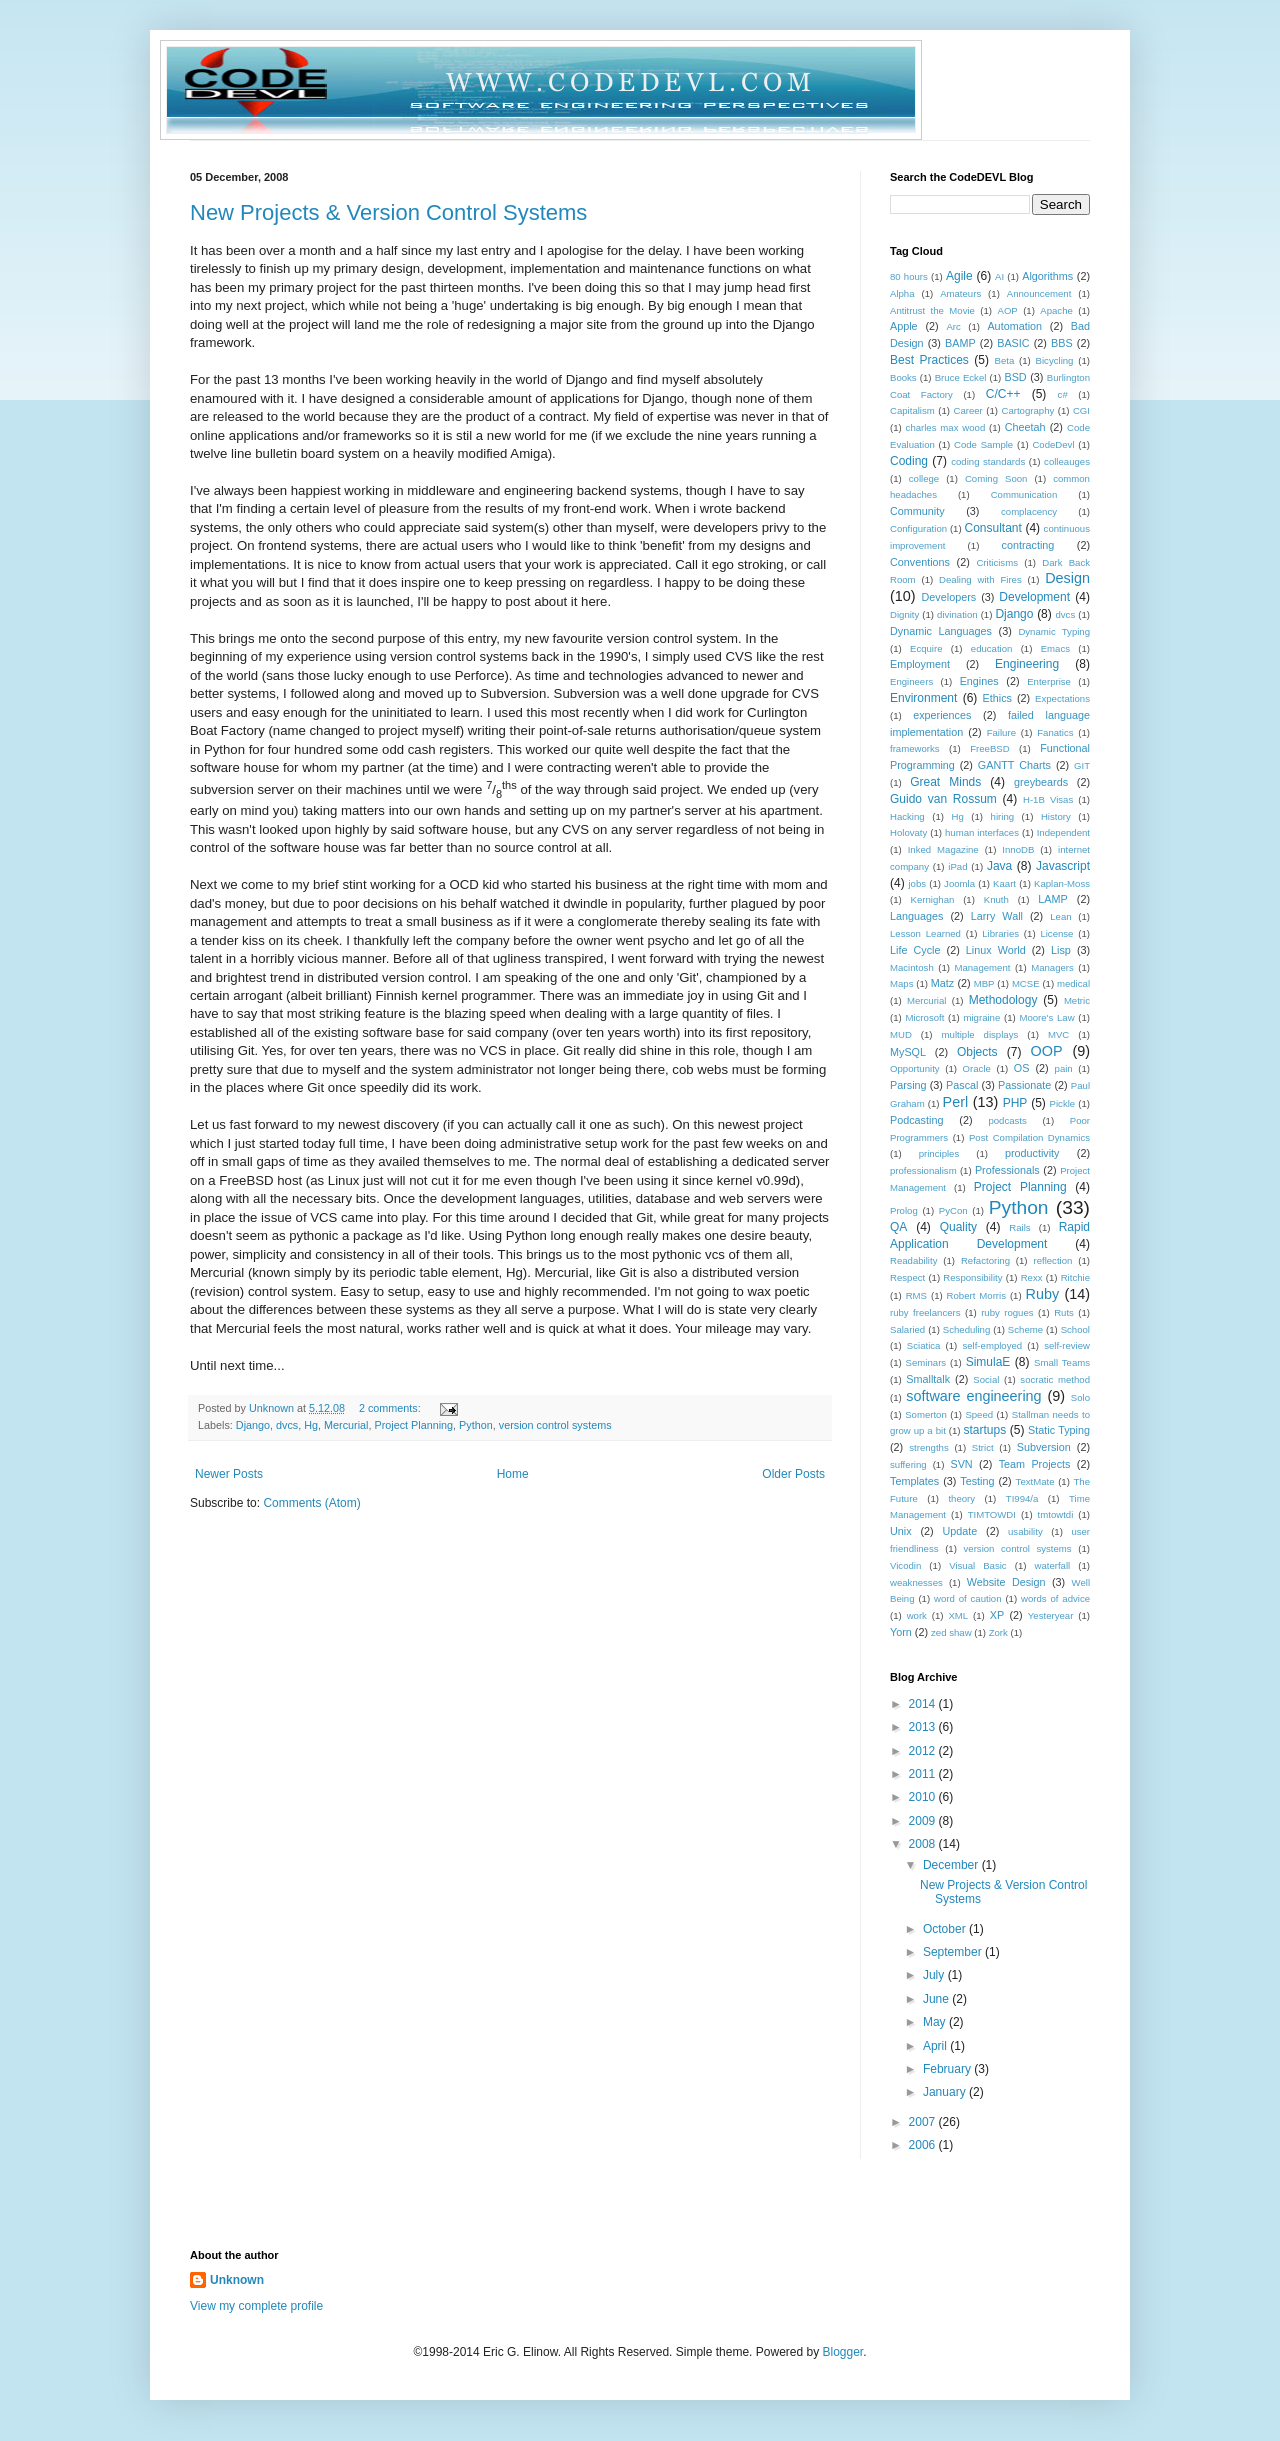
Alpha (902, 293)
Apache (1056, 310)
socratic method (1055, 1379)
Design (1067, 578)
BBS (1062, 343)
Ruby (1043, 1294)
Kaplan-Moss (1062, 883)
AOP (1007, 310)
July (935, 1975)
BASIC (1013, 343)
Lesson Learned (925, 933)
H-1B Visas (1048, 799)
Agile (959, 276)
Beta (1004, 360)
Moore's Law (1046, 1017)
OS (1022, 1068)
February (948, 2069)
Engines (979, 681)
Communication (1024, 494)
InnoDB (1018, 849)
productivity (1032, 1153)
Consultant (993, 528)
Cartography (1027, 410)
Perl (956, 1102)
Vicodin (905, 1565)
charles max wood (946, 427)
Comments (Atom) (311, 1503)
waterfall (1052, 1565)
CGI (1081, 410)
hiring (1002, 816)
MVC (1058, 1034)
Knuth (996, 899)
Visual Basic (977, 1565)
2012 (924, 1751)
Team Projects (1035, 1464)
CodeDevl (1053, 444)
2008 (924, 1844)
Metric (1077, 1000)
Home (513, 1474)
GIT (1082, 765)
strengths (928, 1447)
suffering (908, 1464)
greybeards (1041, 782)
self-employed (992, 1345)
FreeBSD (989, 748)
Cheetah (1025, 427)
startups (984, 1430)
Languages (916, 916)
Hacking (907, 816)
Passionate (1024, 1085)
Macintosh (912, 967)
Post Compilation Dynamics (1029, 1137)
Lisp (1061, 950)
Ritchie (1075, 1277)
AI (999, 276)
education (992, 648)
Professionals (1007, 1170)
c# (1063, 394)
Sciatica (924, 1345)
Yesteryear (1051, 1615)
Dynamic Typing (1054, 631)
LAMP (1052, 899)
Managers (1052, 967)
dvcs (287, 1425)
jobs (917, 883)
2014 (924, 1704)
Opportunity (915, 1068)
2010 (924, 1797)
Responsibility (972, 1277)
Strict (983, 1447)
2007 (924, 2122)
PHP (1015, 1103)
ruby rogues (1007, 1312)
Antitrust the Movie (932, 310)
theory (961, 1498)
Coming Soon (996, 478)
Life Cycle (915, 950)
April (936, 2046)
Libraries (1000, 933)
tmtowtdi (1056, 1514)
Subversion (1044, 1447)
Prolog (904, 1210)
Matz (942, 983)
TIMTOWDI (992, 1514)
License (1056, 933)
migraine (982, 1017)
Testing (977, 1481)
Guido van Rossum (943, 799)
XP (997, 1615)
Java (999, 866)
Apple (904, 326)
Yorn (901, 1632)
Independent (1063, 832)
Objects (977, 1052)
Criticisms (997, 562)
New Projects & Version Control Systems (388, 212)
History (1056, 816)
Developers (949, 597)
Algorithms (1047, 276)
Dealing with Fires (980, 579)
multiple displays (980, 1034)
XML (958, 1615)
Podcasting (916, 1120)
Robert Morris (976, 1295)
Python (476, 1425)
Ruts (1064, 1312)
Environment (923, 698)
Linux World (996, 950)
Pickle (1063, 1103)
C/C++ (1003, 394)
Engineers (911, 681)
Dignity (904, 614)
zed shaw (951, 1632)
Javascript (1063, 866)
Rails (1019, 1227)
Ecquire (926, 648)
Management (982, 967)
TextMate (1035, 1481)
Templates (914, 1481)
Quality (958, 1227)
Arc (953, 326)
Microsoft (924, 1017)
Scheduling (966, 1329)
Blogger (843, 2352)
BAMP (960, 343)
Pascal (962, 1085)
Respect (907, 1277)
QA (898, 1227)
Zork (998, 1632)
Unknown (237, 2280)
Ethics (997, 698)
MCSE (1026, 983)
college (924, 478)
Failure (1001, 732)
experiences (942, 715)
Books (903, 377)
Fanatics (1055, 732)
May (936, 2022)
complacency (1029, 511)
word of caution (967, 1598)
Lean (1060, 916)
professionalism (923, 1170)
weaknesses (916, 1582)
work (917, 1615)
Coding (909, 461)
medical (1073, 983)
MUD (901, 1034)
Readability (913, 1260)
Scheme (1025, 1329)
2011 (924, 1774)
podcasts (1007, 1120)
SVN (961, 1464)
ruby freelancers (925, 1312)
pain (1064, 1068)
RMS (916, 1295)
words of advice (1055, 1598)
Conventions (920, 562)
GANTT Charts (1014, 765)
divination (957, 614)
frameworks (915, 748)
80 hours (909, 276)
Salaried (907, 1329)
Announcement (1039, 293)
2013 (924, 1727)
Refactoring (985, 1260)
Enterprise (1049, 681)
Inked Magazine (943, 849)
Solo (1080, 1397)
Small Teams (1062, 1362)
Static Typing (1059, 1430)
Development (1034, 597)
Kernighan (933, 899)
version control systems (555, 1425)
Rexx (1032, 1277)
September (954, 1952)
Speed (979, 1414)
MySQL (908, 1052)
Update (959, 1531)
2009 (924, 1821)
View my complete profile (256, 2306)
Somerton (926, 1414)
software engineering (973, 1396)
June (937, 1999)
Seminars (926, 1362)
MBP (984, 983)
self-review (1067, 1345)
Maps (901, 983)
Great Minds (945, 782)
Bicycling (1055, 360)
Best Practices (929, 360)
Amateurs (960, 293)
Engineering (1027, 664)
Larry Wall (997, 916)
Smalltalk (928, 1379)
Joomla (959, 883)
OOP (1047, 1051)
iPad (957, 866)
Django (253, 1425)
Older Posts (793, 1474)
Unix (901, 1531)
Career (967, 410)
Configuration (918, 528)
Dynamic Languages (941, 631)
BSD (1015, 377)
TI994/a (1022, 1498)
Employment (920, 664)
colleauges (1067, 461)
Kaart (1004, 883)
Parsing (908, 1085)
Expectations (1062, 698)
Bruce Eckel (961, 377)
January (946, 2092)
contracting (1028, 545)
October (946, 1929)
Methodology (1003, 1000)
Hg (311, 1425)
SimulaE (988, 1362)
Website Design (1006, 1582)
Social (986, 1379)
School (1075, 1329)
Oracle (977, 1068)
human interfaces (982, 832)
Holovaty (908, 832)
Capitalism (912, 410)
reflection (1052, 1260)
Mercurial (346, 1425)
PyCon (953, 1210)
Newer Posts (229, 1474)
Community (917, 511)
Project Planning (413, 1425)
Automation (1014, 326)
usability (1025, 1531)
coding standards (988, 461)
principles (939, 1153)
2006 (924, 2145)
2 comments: (391, 1408)
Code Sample (983, 444)
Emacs (1055, 648)
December (952, 1865)
